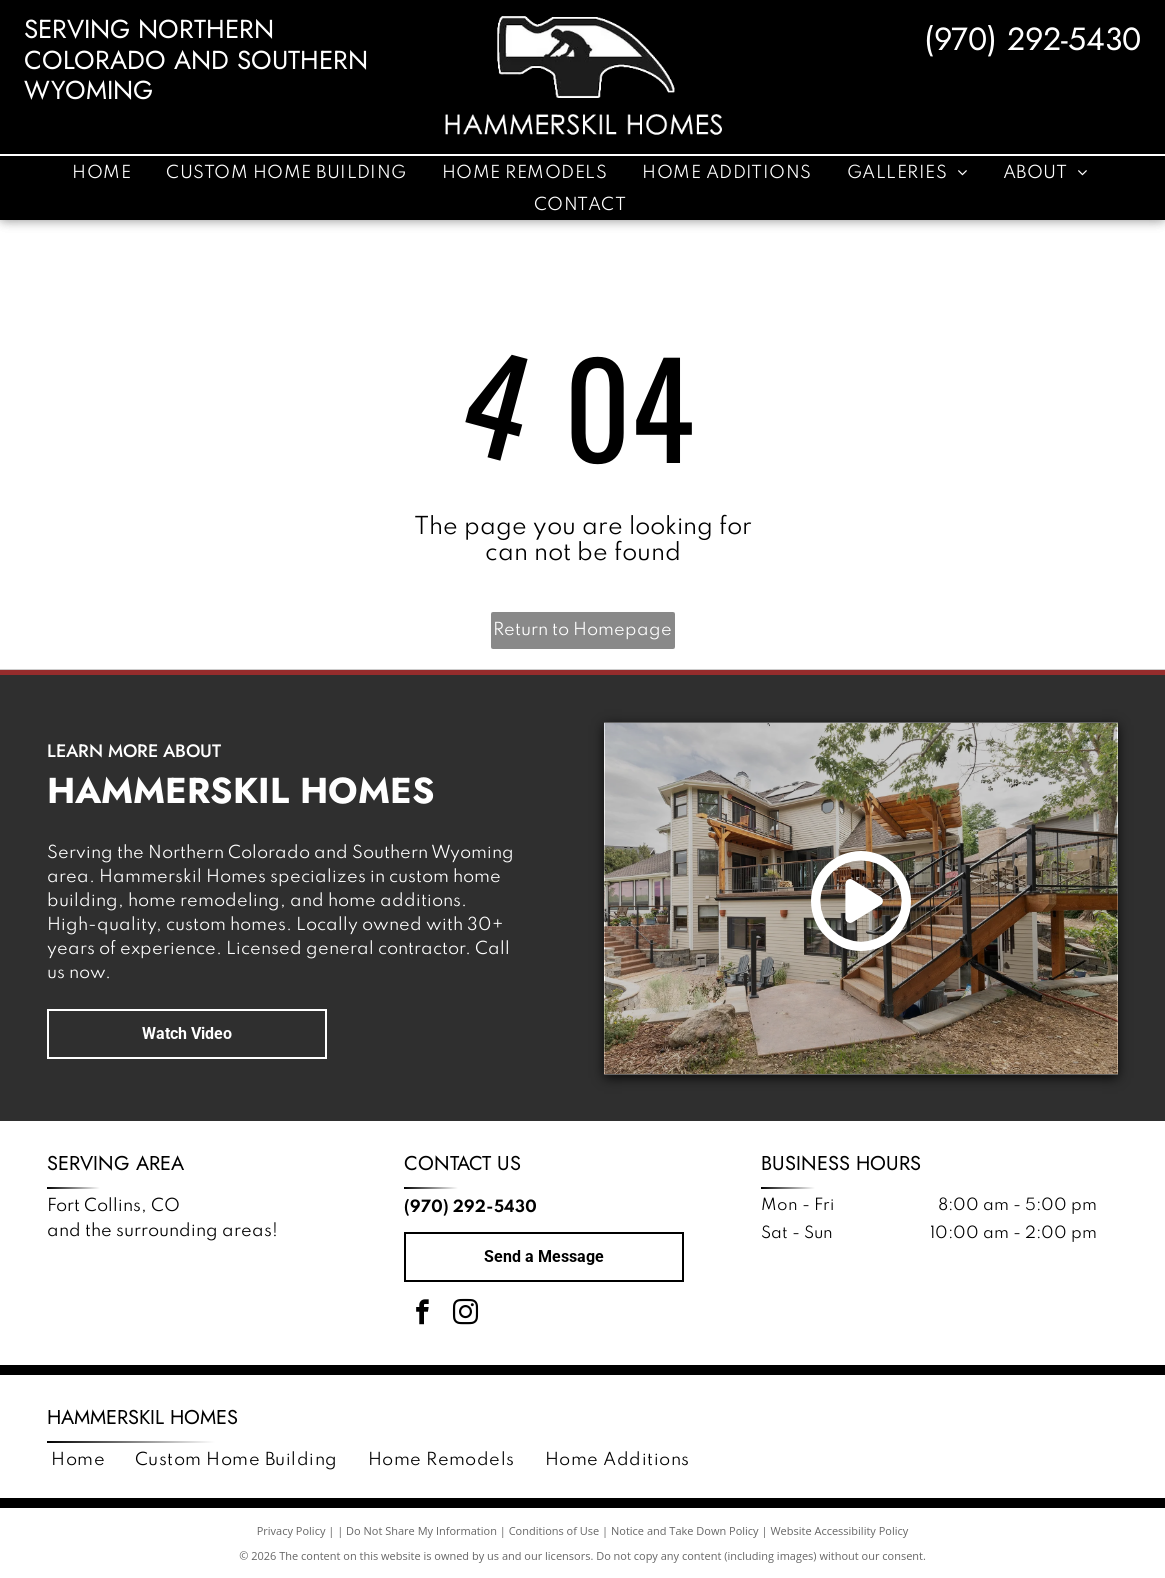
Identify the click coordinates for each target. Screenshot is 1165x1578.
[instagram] (466, 1315)
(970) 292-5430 (1032, 39)
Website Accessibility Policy (839, 1530)
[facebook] (423, 1315)
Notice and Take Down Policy (685, 1530)
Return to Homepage (582, 630)
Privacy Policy (291, 1530)
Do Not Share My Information (421, 1530)
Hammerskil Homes (142, 1417)
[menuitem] (104, 172)
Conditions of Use (554, 1530)
